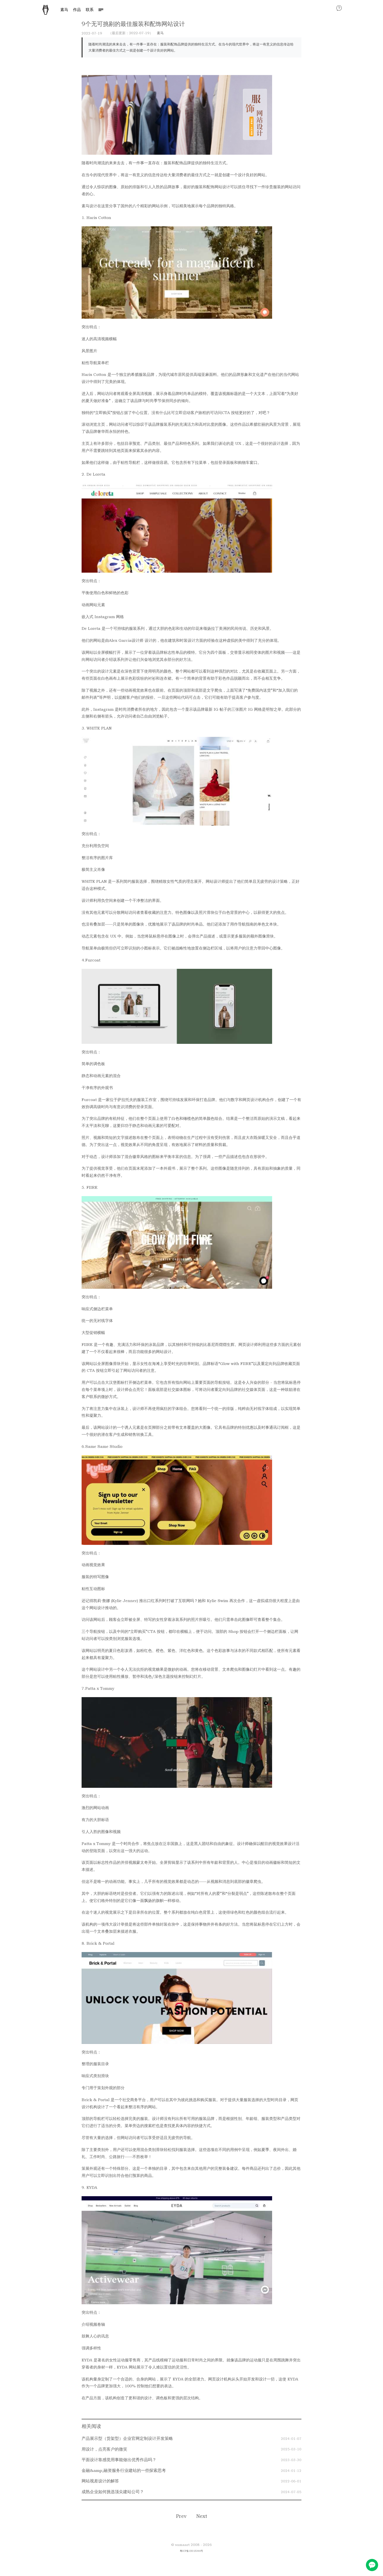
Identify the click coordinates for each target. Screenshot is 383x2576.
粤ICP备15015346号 (191, 2551)
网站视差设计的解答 (100, 2480)
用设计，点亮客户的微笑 (104, 2449)
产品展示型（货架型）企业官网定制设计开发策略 (127, 2438)
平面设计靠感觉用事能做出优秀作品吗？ (119, 2459)
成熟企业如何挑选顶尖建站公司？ (113, 2491)
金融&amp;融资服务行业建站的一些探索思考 (124, 2470)
